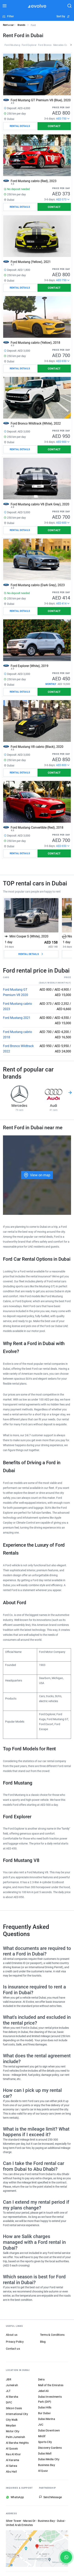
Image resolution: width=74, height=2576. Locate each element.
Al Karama (12, 2460)
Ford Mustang (12, 45)
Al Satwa (11, 2465)
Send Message (50, 2497)
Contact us (13, 2348)
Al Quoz (43, 2470)
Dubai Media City (48, 2459)
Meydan (11, 2425)
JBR (8, 2379)
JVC (40, 2424)
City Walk (12, 2419)
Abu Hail (11, 2471)
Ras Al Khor (13, 2454)
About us (11, 2334)
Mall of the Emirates (51, 2385)
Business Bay (46, 2465)
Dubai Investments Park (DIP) (50, 2399)
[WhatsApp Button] (66, 2557)
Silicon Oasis (14, 2408)
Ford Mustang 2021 (16, 1018)
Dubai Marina (46, 2419)
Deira (41, 2379)
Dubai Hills (45, 2407)
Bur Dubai (44, 2413)
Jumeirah (12, 2385)
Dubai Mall (45, 2453)
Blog (43, 2341)
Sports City (45, 2442)
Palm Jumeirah (15, 2437)
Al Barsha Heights (17, 2442)
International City (17, 2414)
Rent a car (8, 25)
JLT (8, 2391)
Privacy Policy (15, 2341)
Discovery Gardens (50, 2447)
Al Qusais (12, 2448)
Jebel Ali (43, 2391)
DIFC (9, 2402)
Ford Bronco (45, 45)
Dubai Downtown (49, 2430)
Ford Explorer (29, 45)
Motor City (12, 2431)
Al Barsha (12, 2396)
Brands (21, 25)
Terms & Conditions (52, 2334)
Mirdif (42, 2436)
